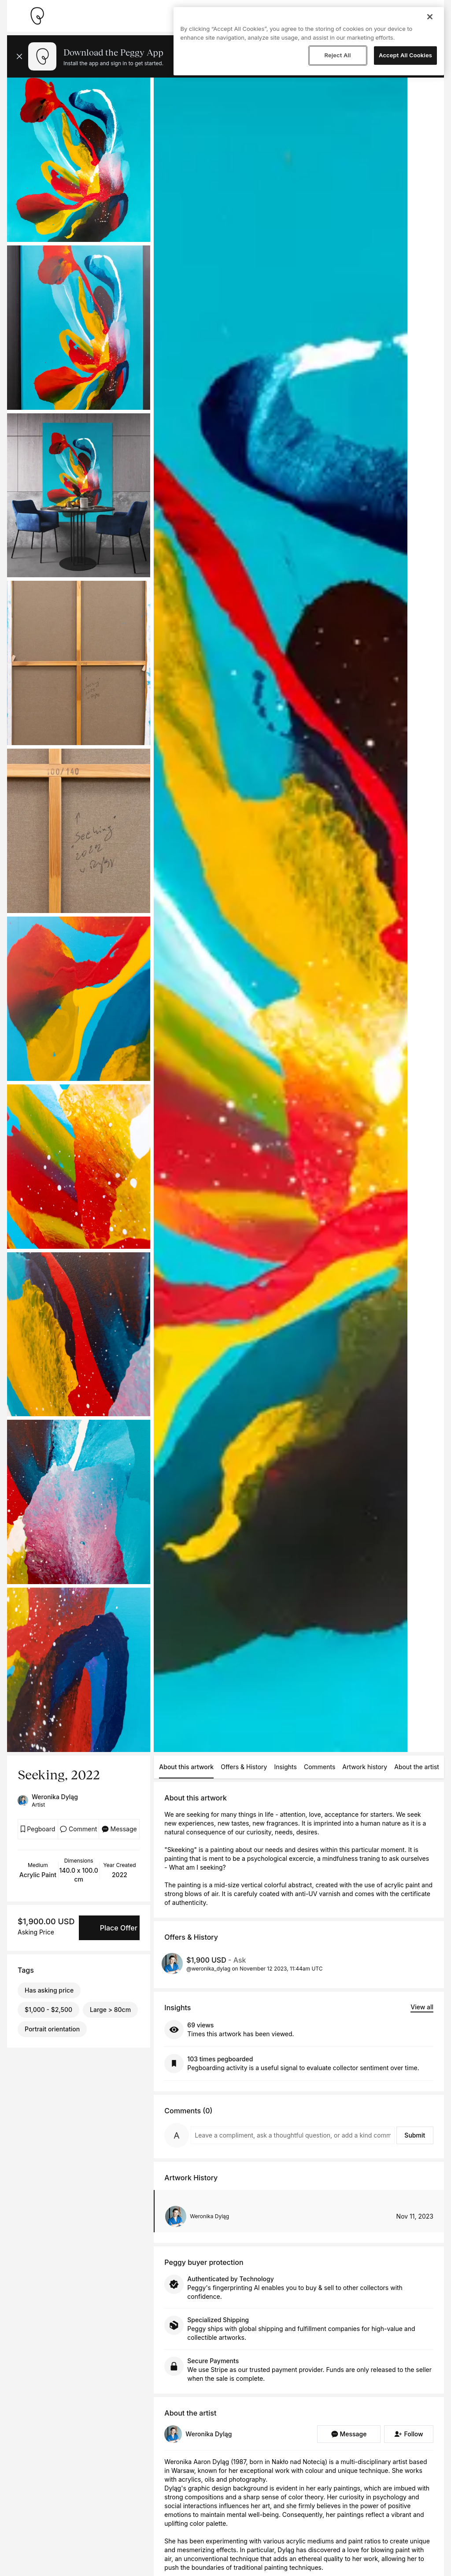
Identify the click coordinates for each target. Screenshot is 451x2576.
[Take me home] (37, 16)
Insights (285, 1767)
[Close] (430, 16)
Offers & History (244, 1767)
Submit (414, 2135)
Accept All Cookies (405, 55)
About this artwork (186, 1767)
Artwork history (364, 1767)
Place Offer (118, 1927)
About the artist (416, 1767)
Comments (319, 1767)
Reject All (337, 55)
